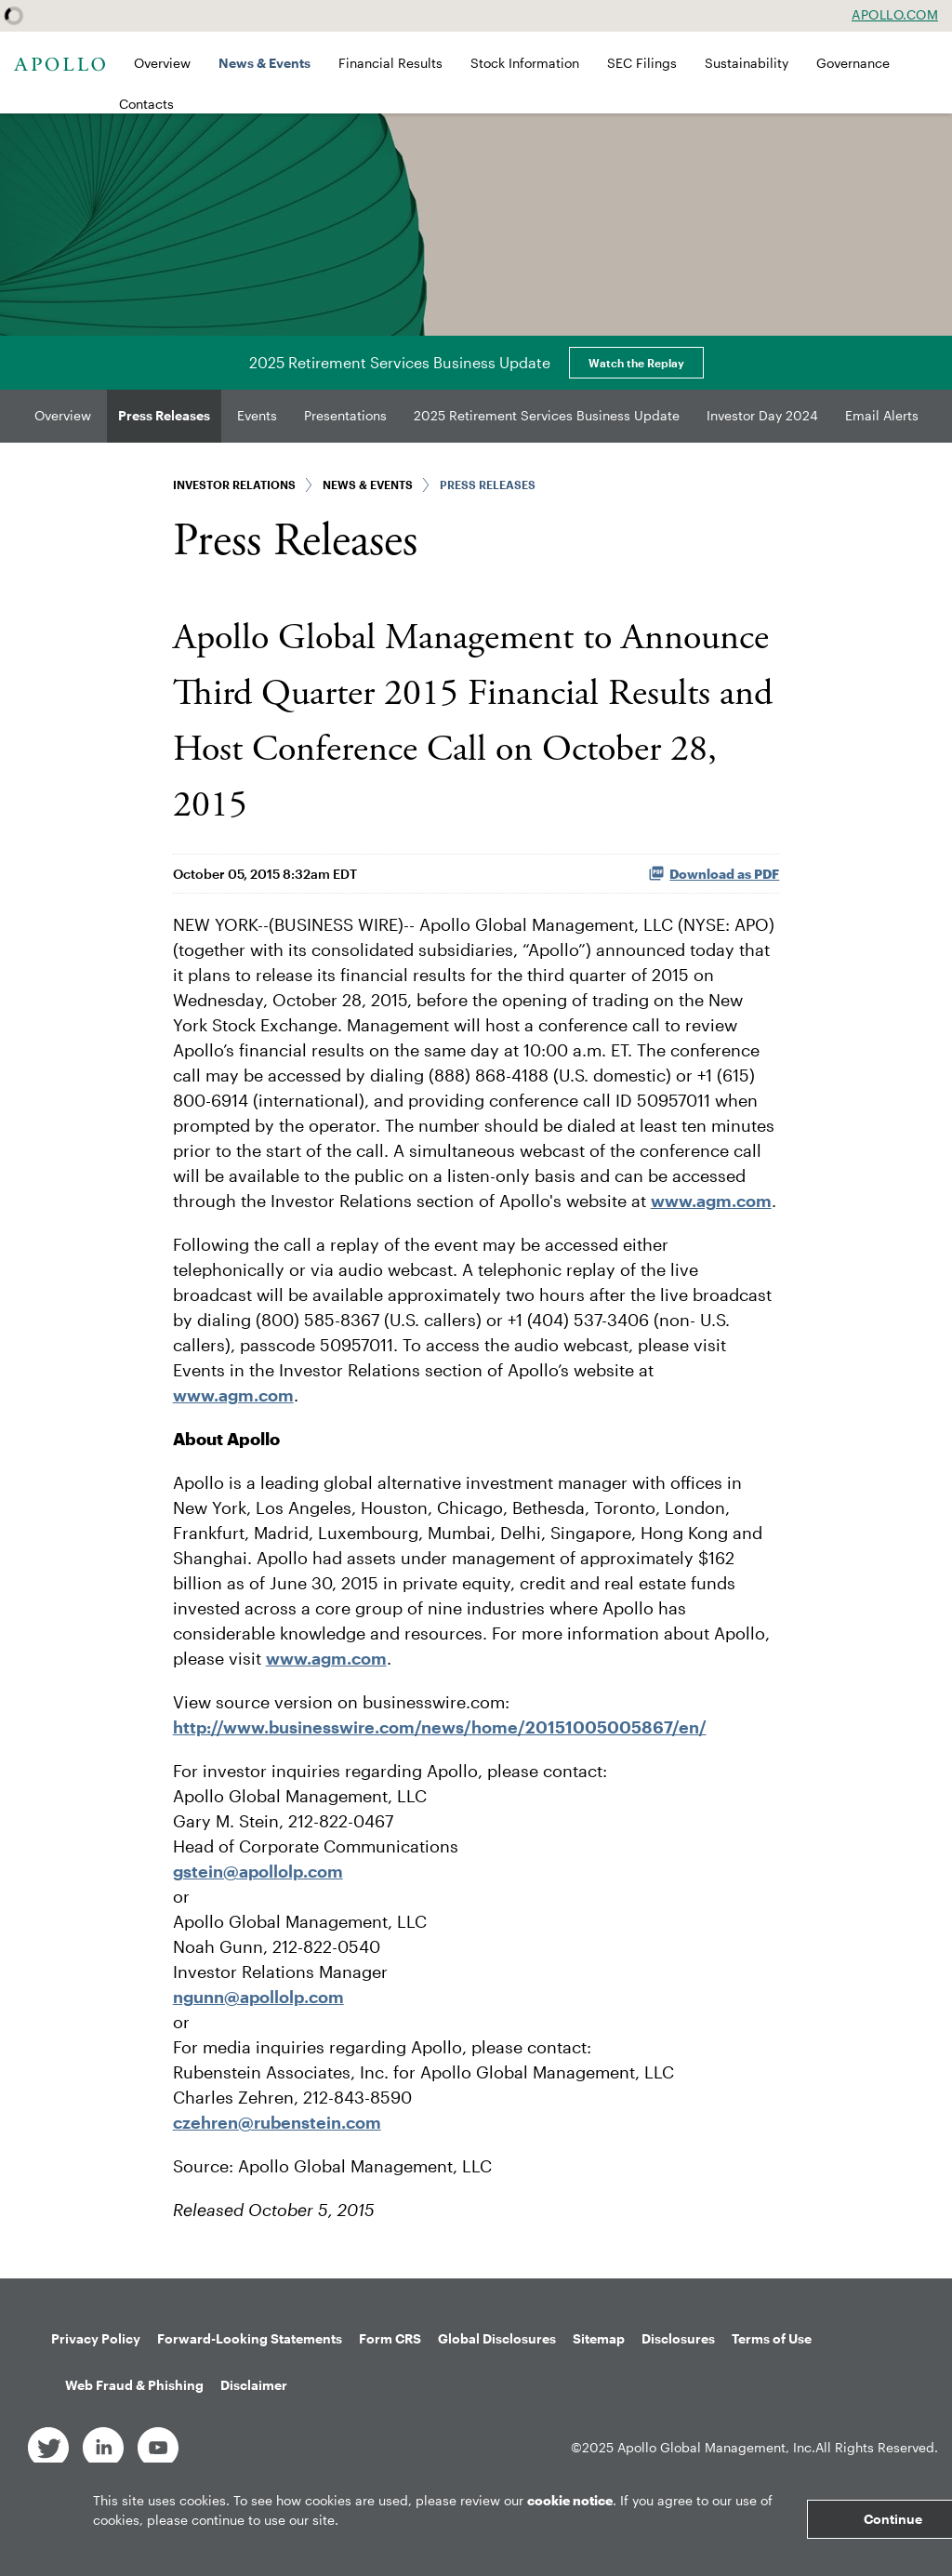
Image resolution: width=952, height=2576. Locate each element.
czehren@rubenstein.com (277, 2122)
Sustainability (746, 63)
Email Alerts (882, 415)
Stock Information (524, 63)
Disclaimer (253, 2385)
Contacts (146, 104)
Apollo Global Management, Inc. (716, 2447)
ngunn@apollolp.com (258, 1996)
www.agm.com (711, 1200)
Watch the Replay (636, 362)
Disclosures (678, 2338)
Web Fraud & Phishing (134, 2385)
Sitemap (599, 2338)
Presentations (345, 415)
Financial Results (390, 63)
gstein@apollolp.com (258, 1871)
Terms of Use (772, 2338)
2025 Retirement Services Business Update (547, 415)
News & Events (264, 63)
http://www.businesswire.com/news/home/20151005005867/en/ (440, 1727)
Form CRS (390, 2338)
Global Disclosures (497, 2338)
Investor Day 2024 (762, 415)
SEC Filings (642, 63)
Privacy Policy (95, 2338)
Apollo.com (895, 14)
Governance (853, 63)
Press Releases (164, 415)
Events (257, 415)
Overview (162, 63)
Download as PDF (713, 873)
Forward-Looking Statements (249, 2338)
